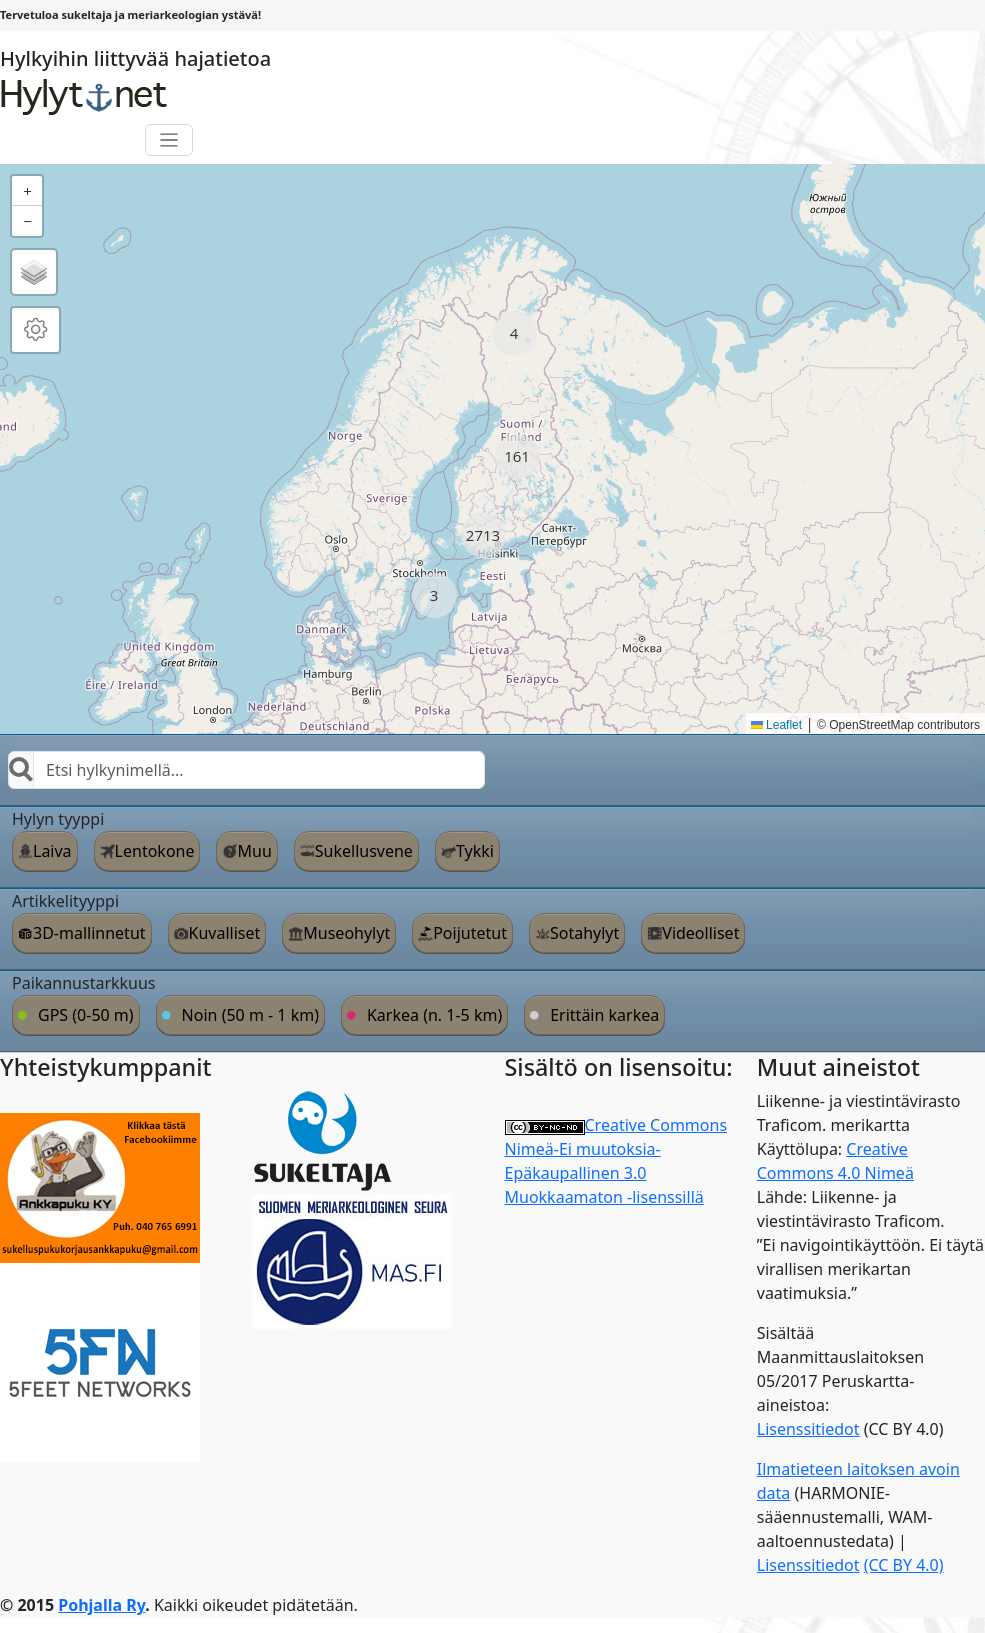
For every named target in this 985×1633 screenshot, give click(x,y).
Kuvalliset (225, 933)
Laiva (52, 851)
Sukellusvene (364, 851)
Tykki (475, 851)
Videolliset (700, 933)
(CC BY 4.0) (904, 1565)
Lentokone (155, 851)
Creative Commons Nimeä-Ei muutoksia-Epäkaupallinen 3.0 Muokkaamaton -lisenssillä (616, 1161)
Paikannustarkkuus (84, 983)
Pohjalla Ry (101, 1605)
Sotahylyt (584, 933)
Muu (254, 851)
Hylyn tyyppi (58, 819)
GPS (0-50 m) (86, 1015)
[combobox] (246, 770)
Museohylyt (346, 933)
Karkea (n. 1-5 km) (434, 1015)
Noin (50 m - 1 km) (250, 1015)
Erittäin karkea (604, 1015)
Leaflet (776, 725)
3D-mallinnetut (89, 933)
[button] (514, 333)
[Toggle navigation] (169, 140)
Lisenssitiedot (808, 1429)
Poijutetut (470, 933)
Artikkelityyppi (65, 901)
